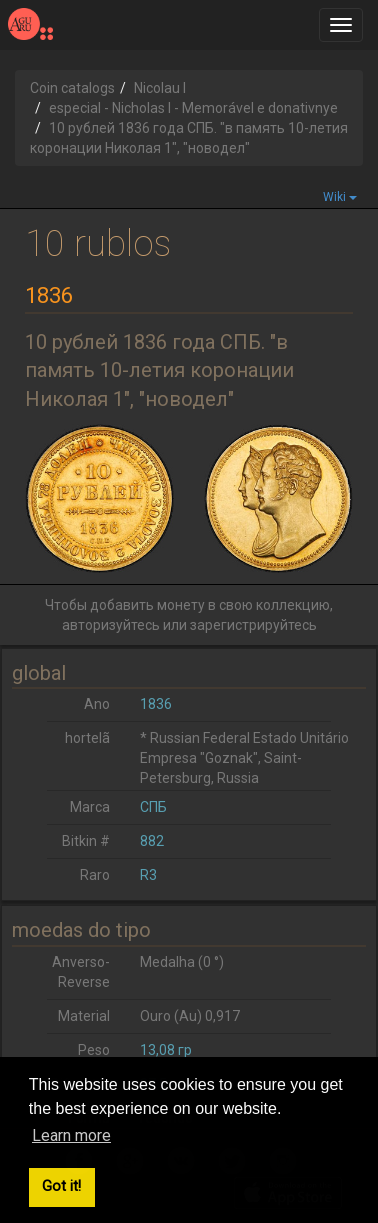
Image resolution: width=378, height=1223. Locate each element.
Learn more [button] (71, 1135)
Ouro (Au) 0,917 (190, 1016)
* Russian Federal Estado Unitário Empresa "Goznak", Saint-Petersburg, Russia (244, 758)
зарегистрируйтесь (253, 625)
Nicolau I (160, 88)
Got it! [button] (61, 1186)
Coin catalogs (72, 88)
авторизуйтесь (111, 625)
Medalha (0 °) (182, 962)
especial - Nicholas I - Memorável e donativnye (193, 108)
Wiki (340, 197)
